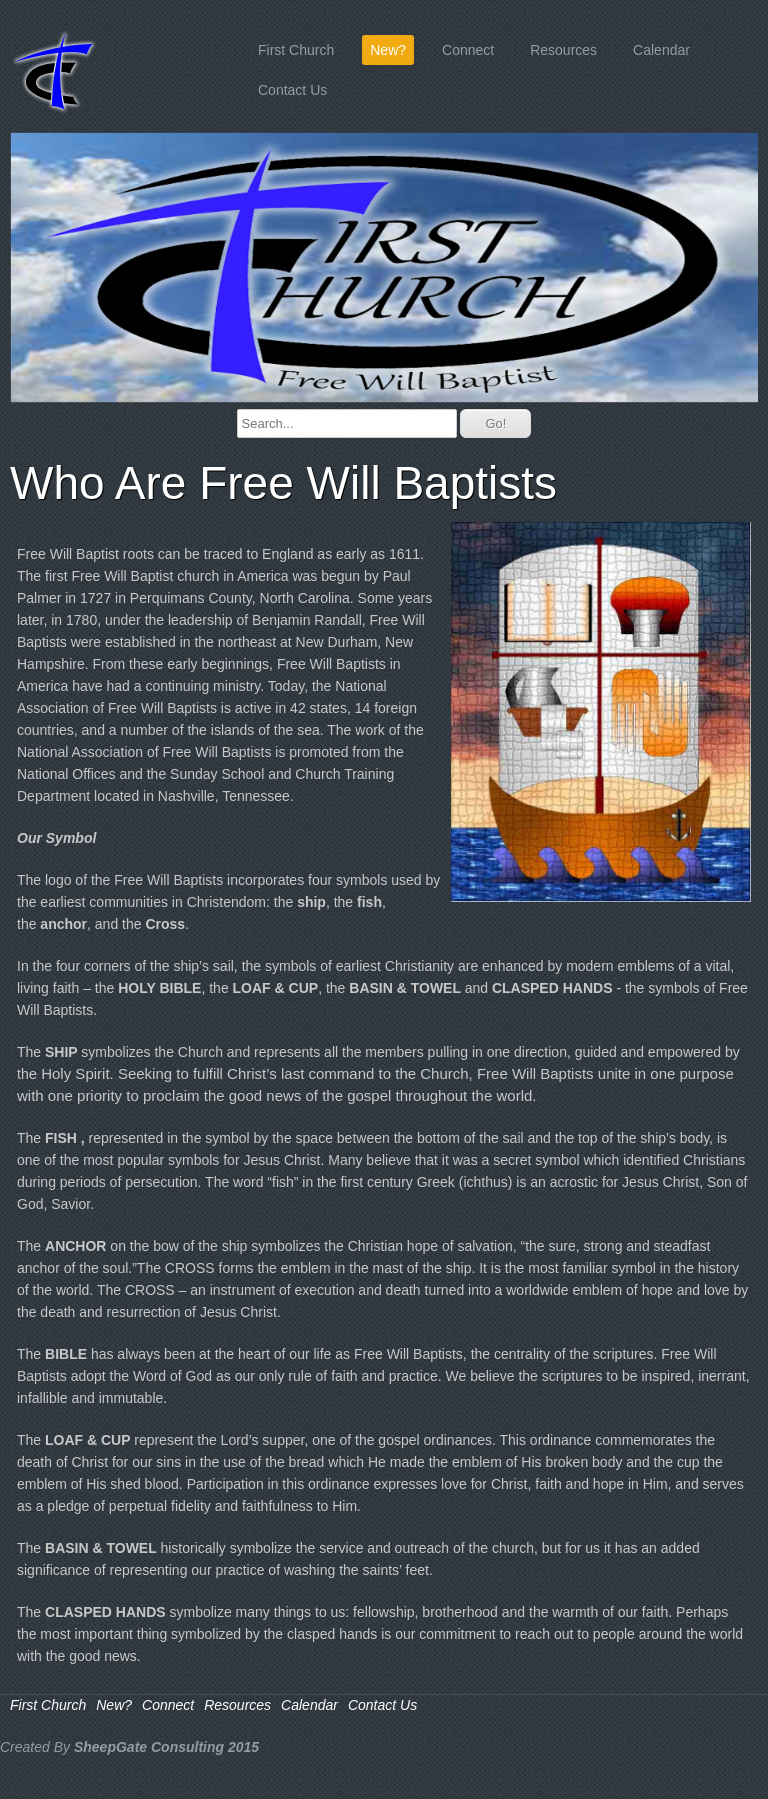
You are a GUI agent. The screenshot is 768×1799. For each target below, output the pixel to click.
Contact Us (292, 90)
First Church (296, 50)
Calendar (661, 50)
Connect (468, 50)
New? (388, 50)
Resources (563, 50)
